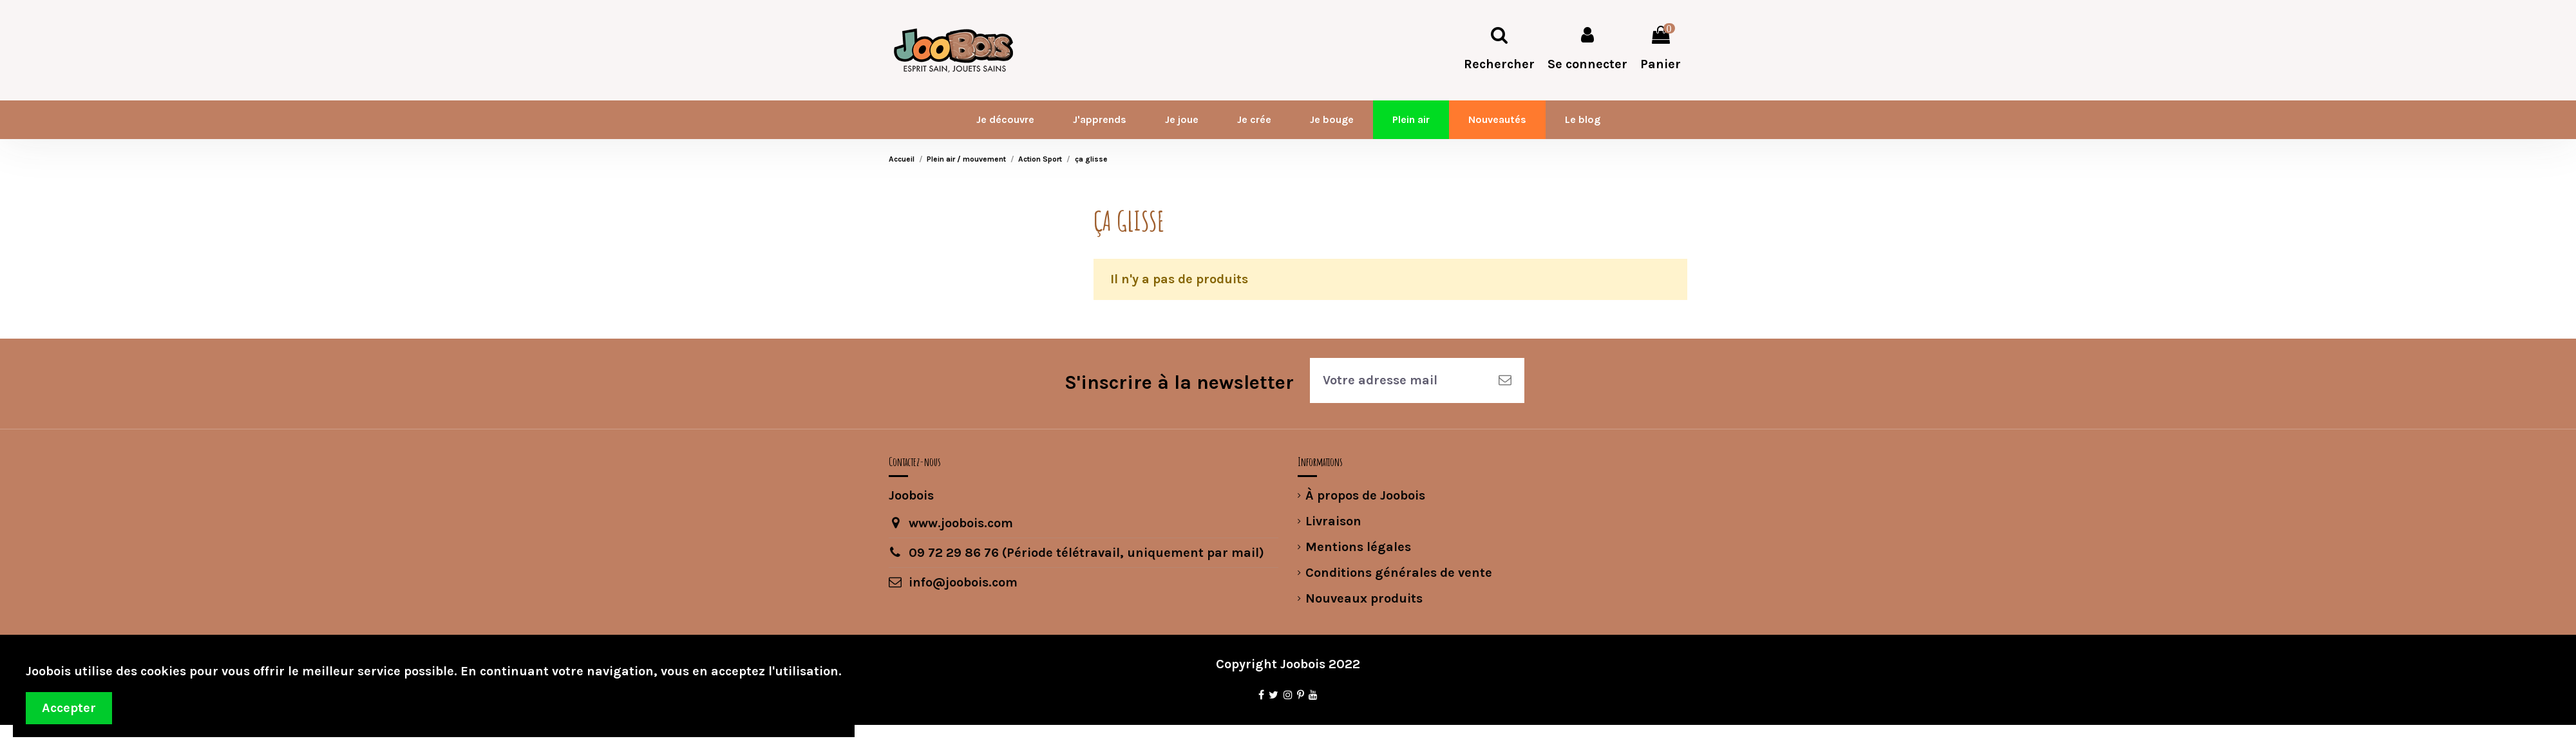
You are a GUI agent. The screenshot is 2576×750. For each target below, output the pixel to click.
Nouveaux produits (1364, 598)
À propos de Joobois (1365, 495)
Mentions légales (1358, 546)
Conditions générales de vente (1398, 572)
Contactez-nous (915, 462)
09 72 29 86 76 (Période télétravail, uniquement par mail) (1086, 552)
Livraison (1333, 521)
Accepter (69, 707)
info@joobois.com (963, 582)
